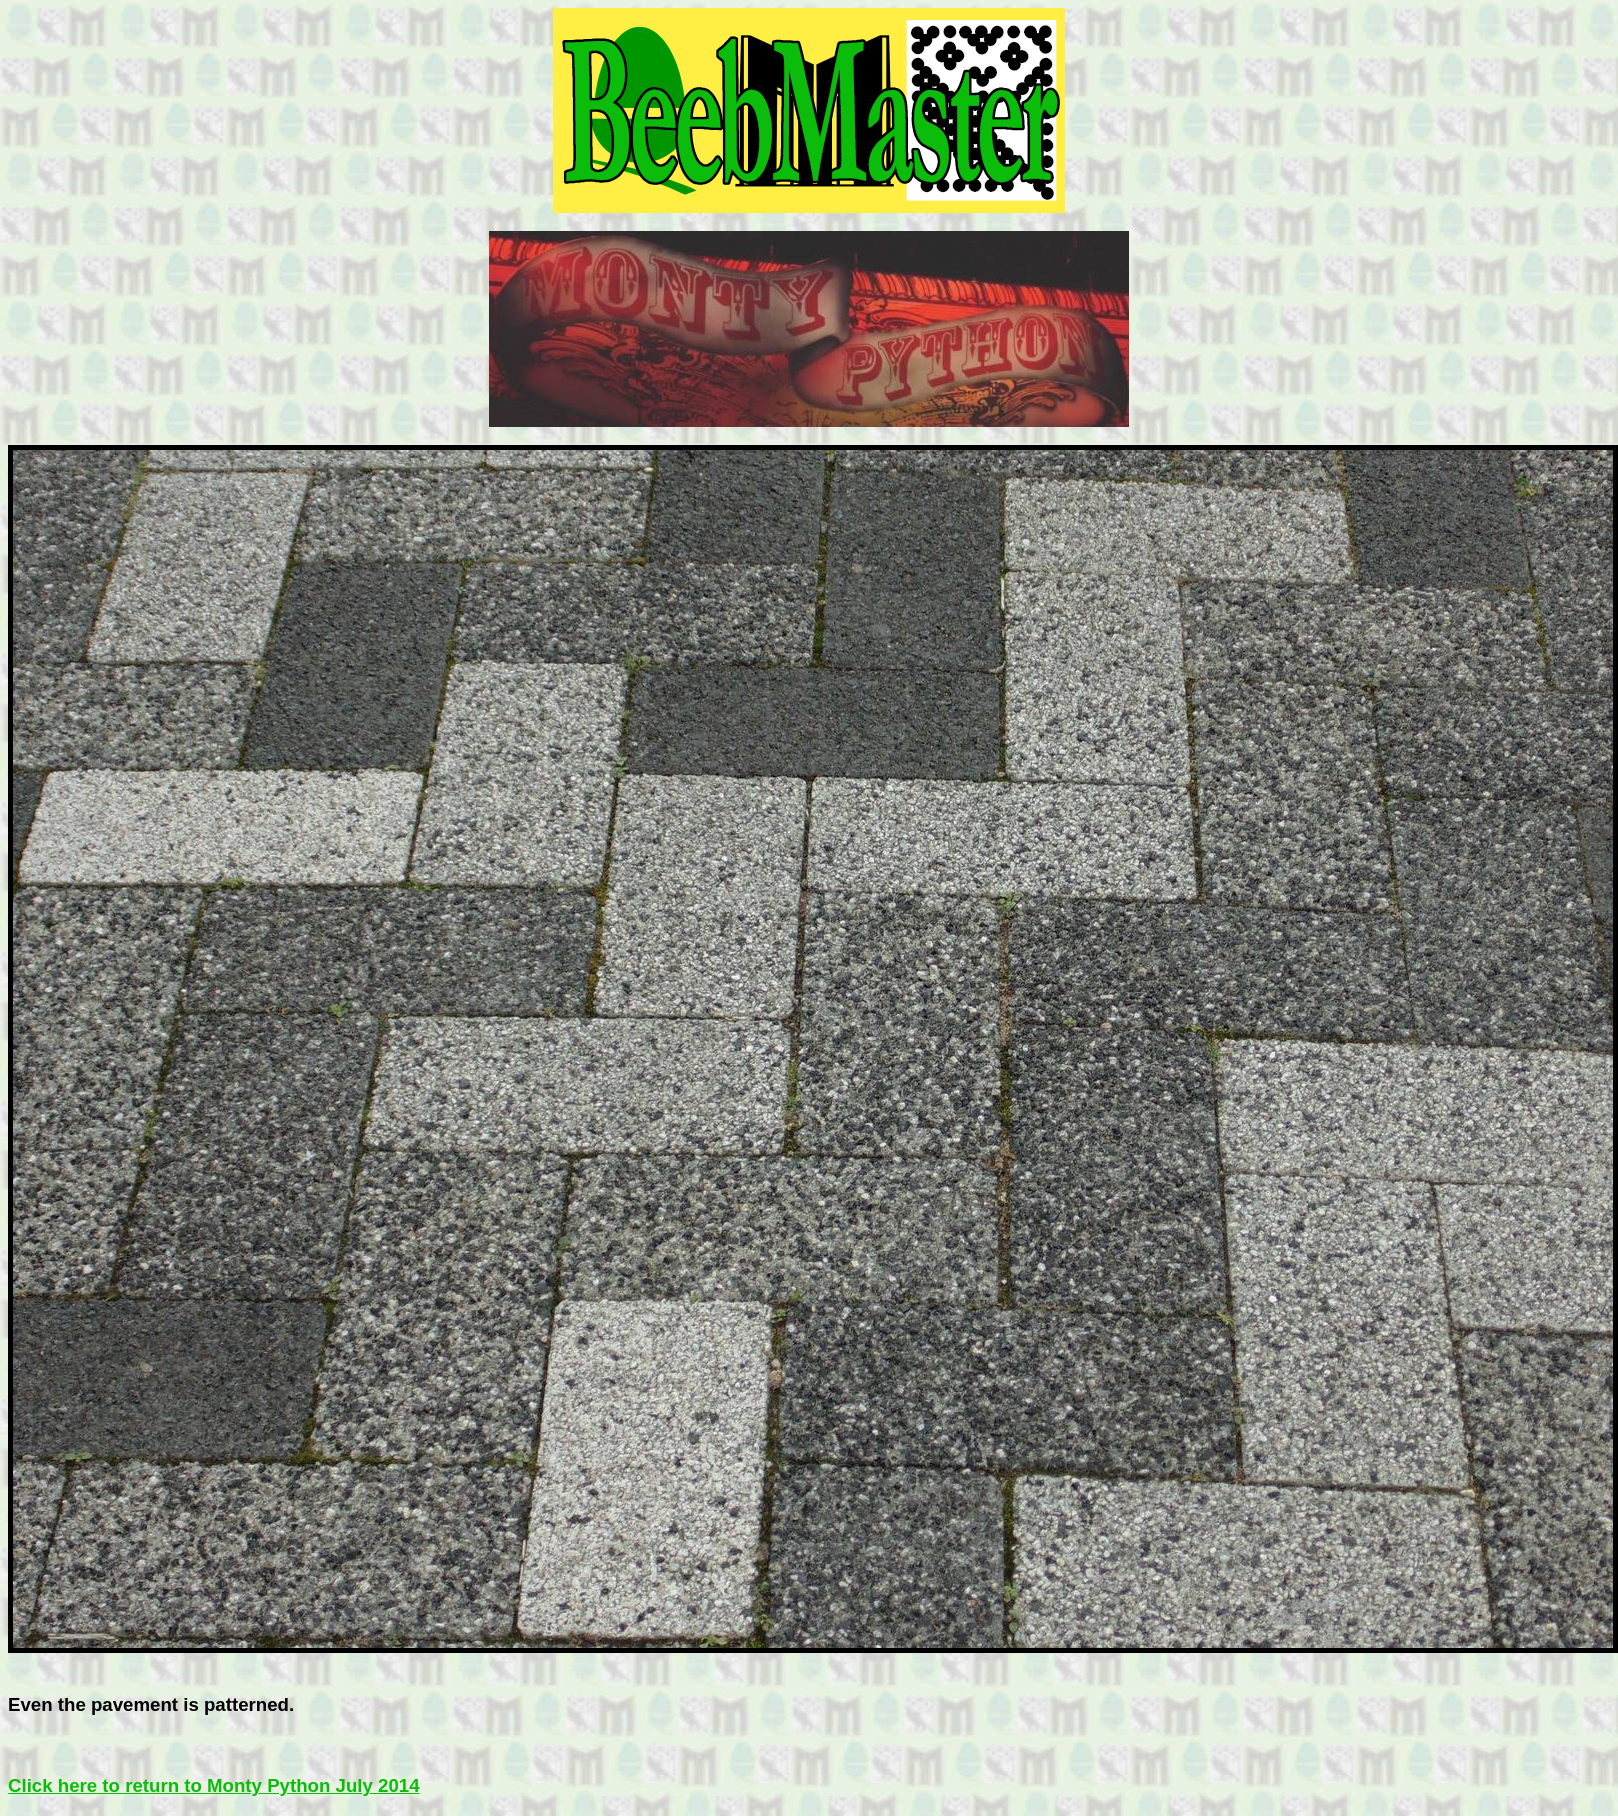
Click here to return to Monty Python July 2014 (214, 1785)
